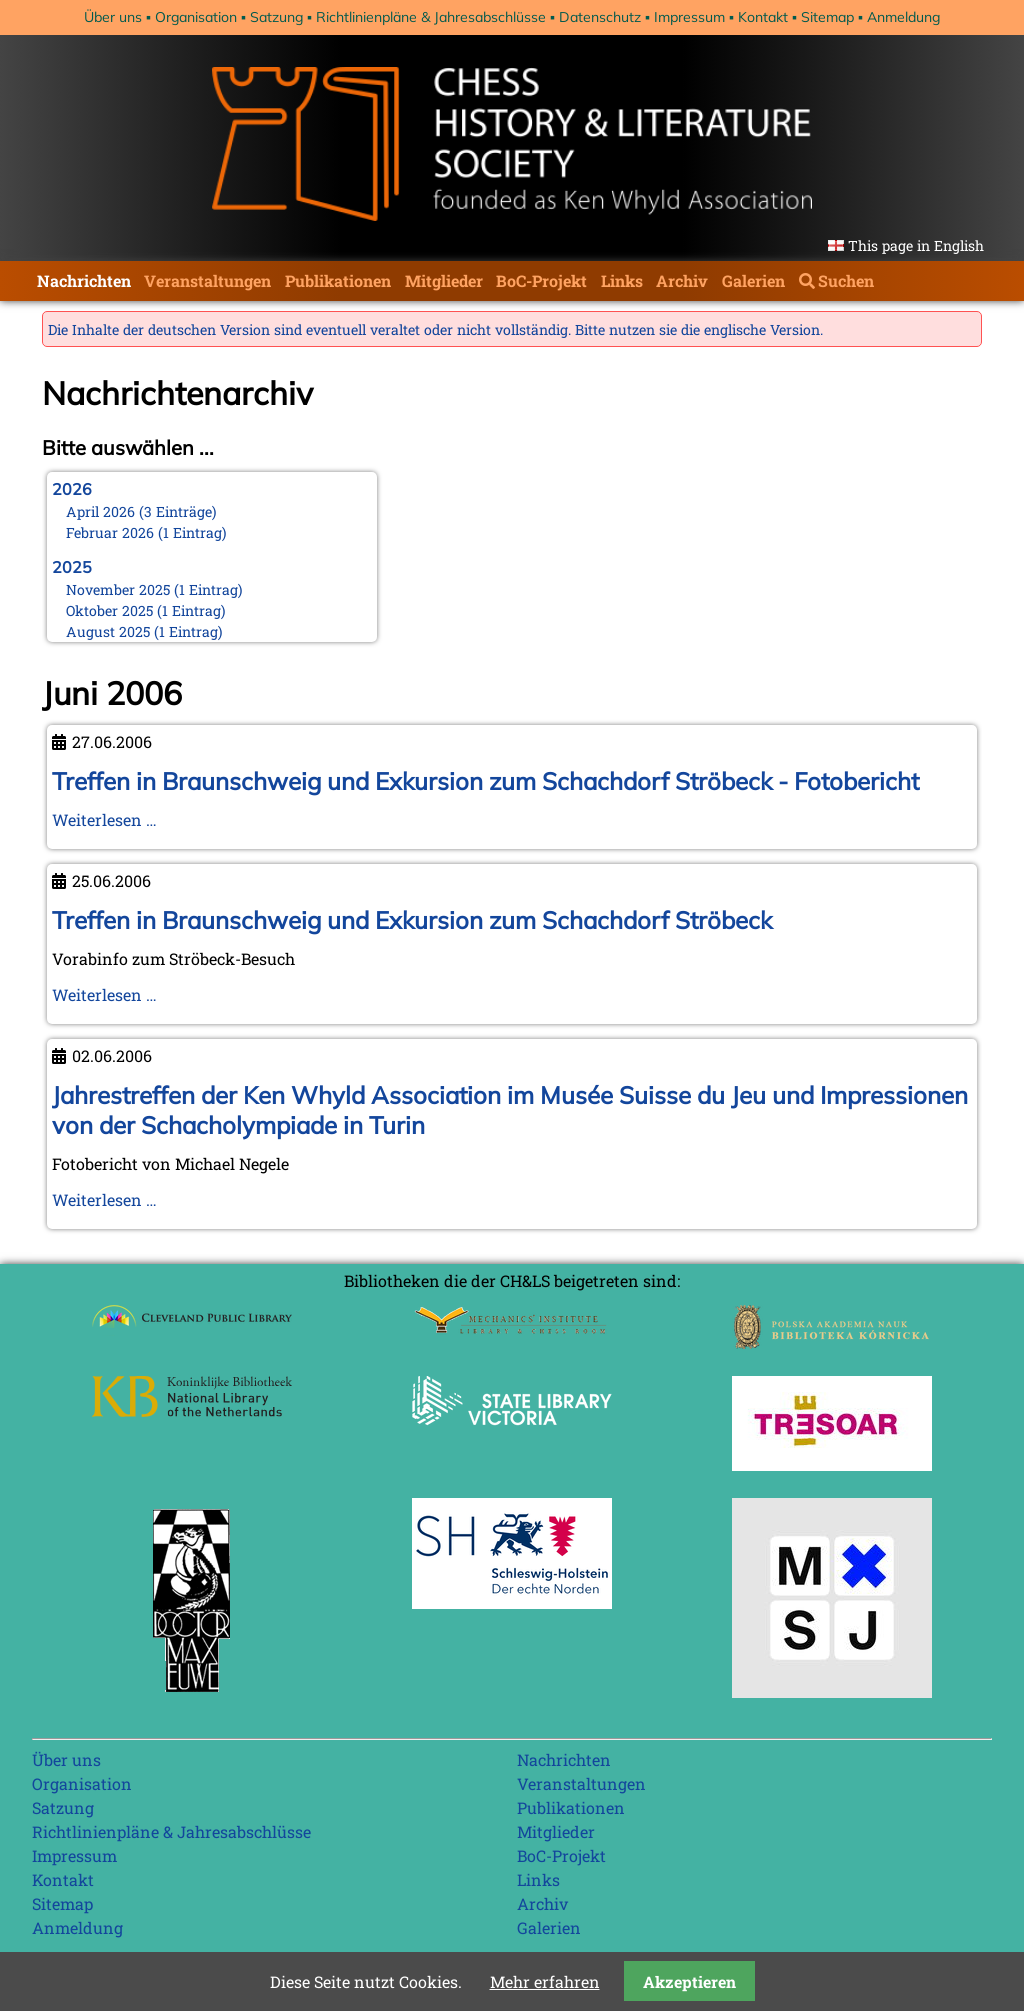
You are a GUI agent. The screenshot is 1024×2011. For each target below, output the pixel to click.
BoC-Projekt (541, 280)
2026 (72, 489)
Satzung (276, 17)
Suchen (846, 280)
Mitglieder (444, 280)
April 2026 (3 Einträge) (141, 511)
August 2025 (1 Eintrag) (144, 631)
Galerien (753, 280)
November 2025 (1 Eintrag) (154, 589)
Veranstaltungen (207, 280)
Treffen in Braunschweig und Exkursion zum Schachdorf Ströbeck (412, 920)
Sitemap (827, 17)
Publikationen (338, 280)
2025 (72, 567)
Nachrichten (84, 280)
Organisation (196, 17)
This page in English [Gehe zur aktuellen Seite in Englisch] (916, 245)
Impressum (689, 17)
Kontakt (763, 17)
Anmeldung (903, 17)
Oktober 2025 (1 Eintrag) (146, 610)
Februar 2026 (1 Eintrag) (146, 532)
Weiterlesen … (104, 819)
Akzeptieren (689, 1981)
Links (622, 280)
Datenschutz (600, 17)
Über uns (113, 17)
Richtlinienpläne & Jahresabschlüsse (431, 17)
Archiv (682, 280)
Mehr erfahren (545, 1981)
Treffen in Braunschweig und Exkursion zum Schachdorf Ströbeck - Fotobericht (485, 781)
